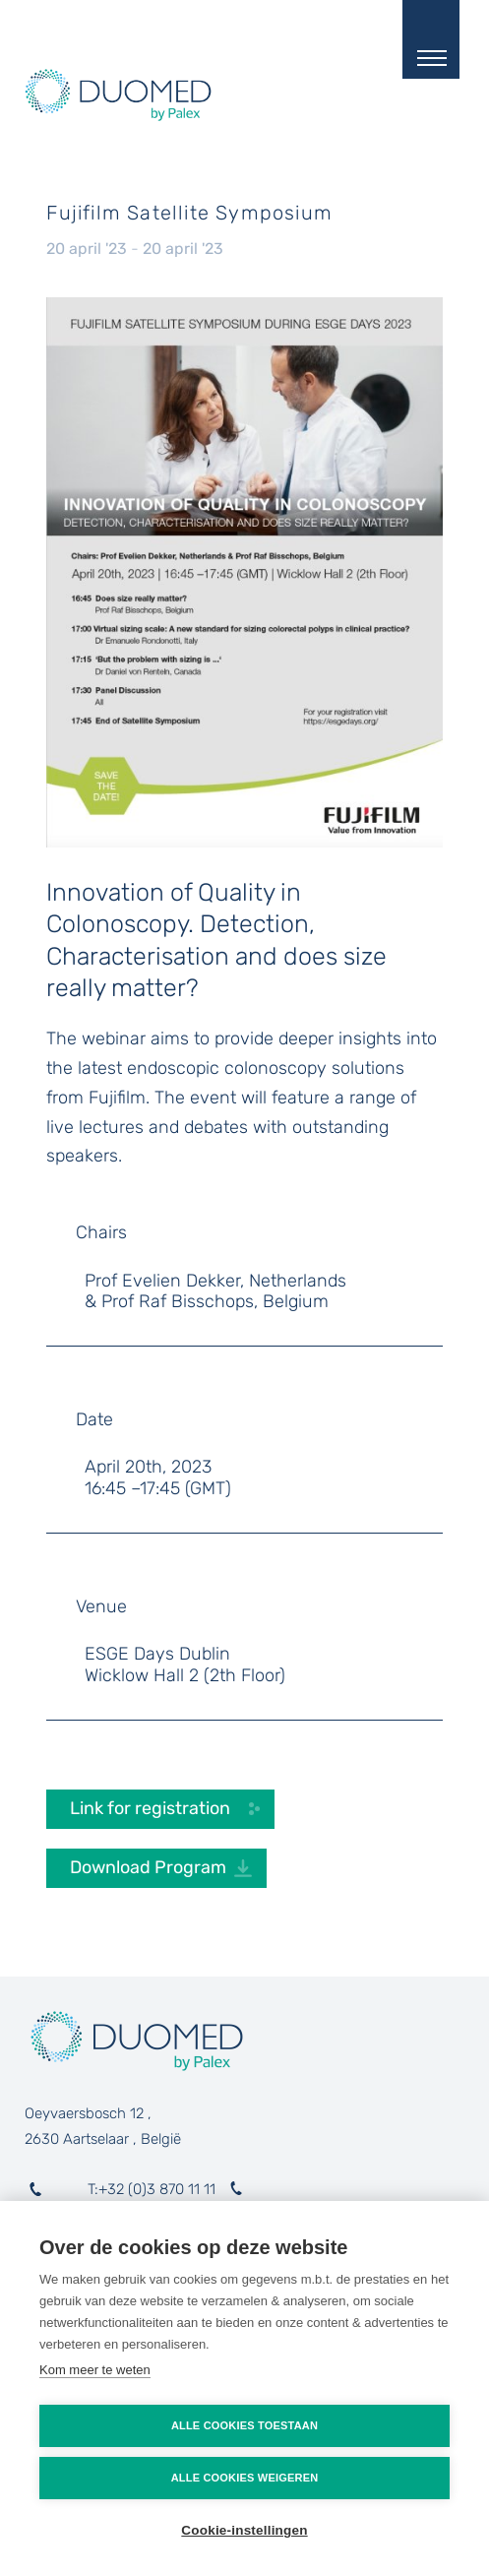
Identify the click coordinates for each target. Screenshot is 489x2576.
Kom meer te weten (95, 2369)
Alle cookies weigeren (245, 2477)
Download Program (148, 1867)
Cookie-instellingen (244, 2530)
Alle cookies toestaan (244, 2425)
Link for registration (152, 1808)
